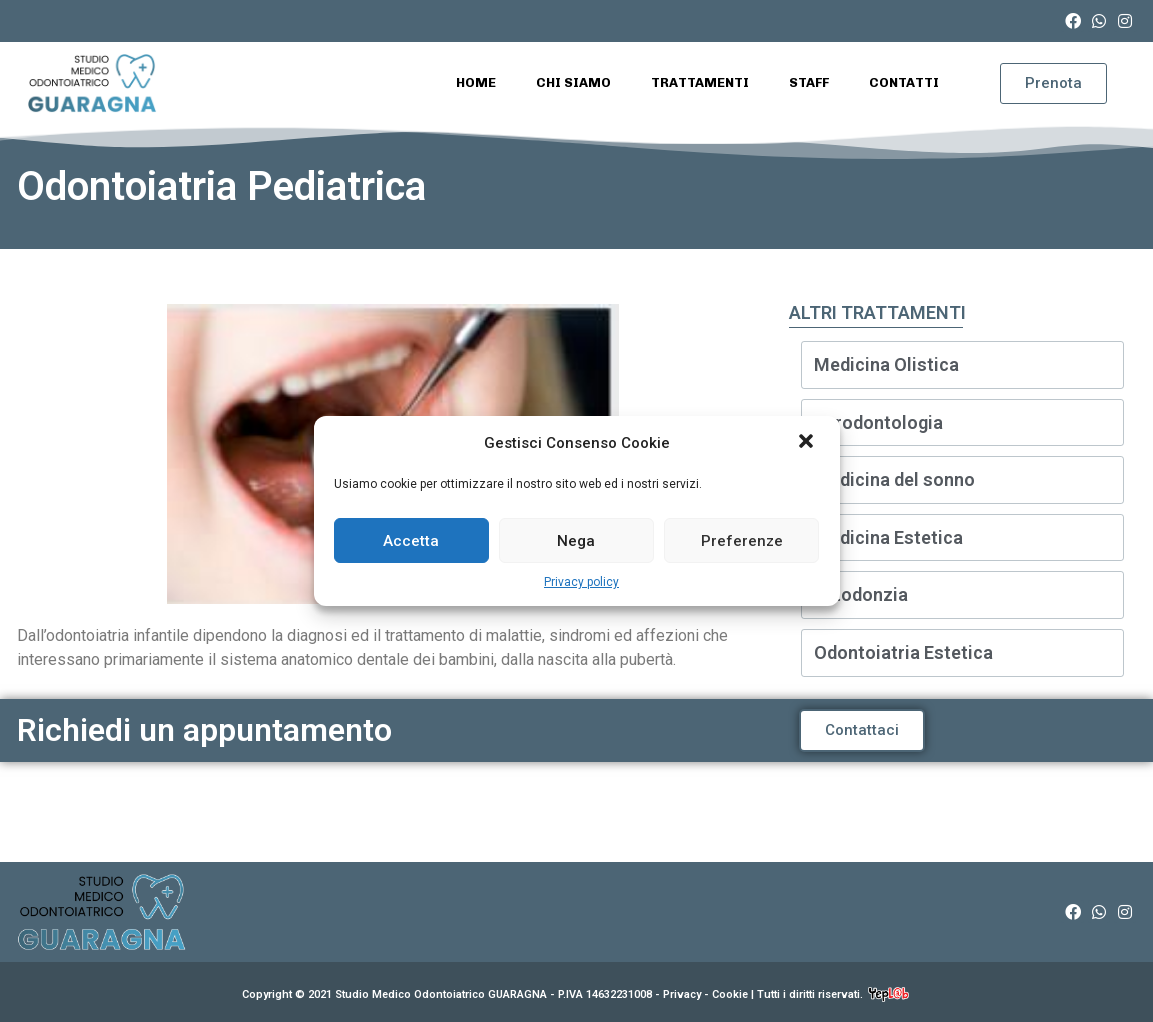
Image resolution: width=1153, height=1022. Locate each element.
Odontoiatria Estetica (903, 652)
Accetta (411, 541)
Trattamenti (700, 82)
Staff (809, 82)
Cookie (730, 994)
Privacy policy (581, 582)
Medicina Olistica (886, 364)
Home (476, 82)
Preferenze (742, 541)
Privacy (682, 994)
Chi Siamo (573, 82)
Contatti (904, 82)
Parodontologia (878, 422)
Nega (576, 541)
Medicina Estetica (888, 537)
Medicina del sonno (894, 479)
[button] (808, 443)
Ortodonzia (861, 594)
